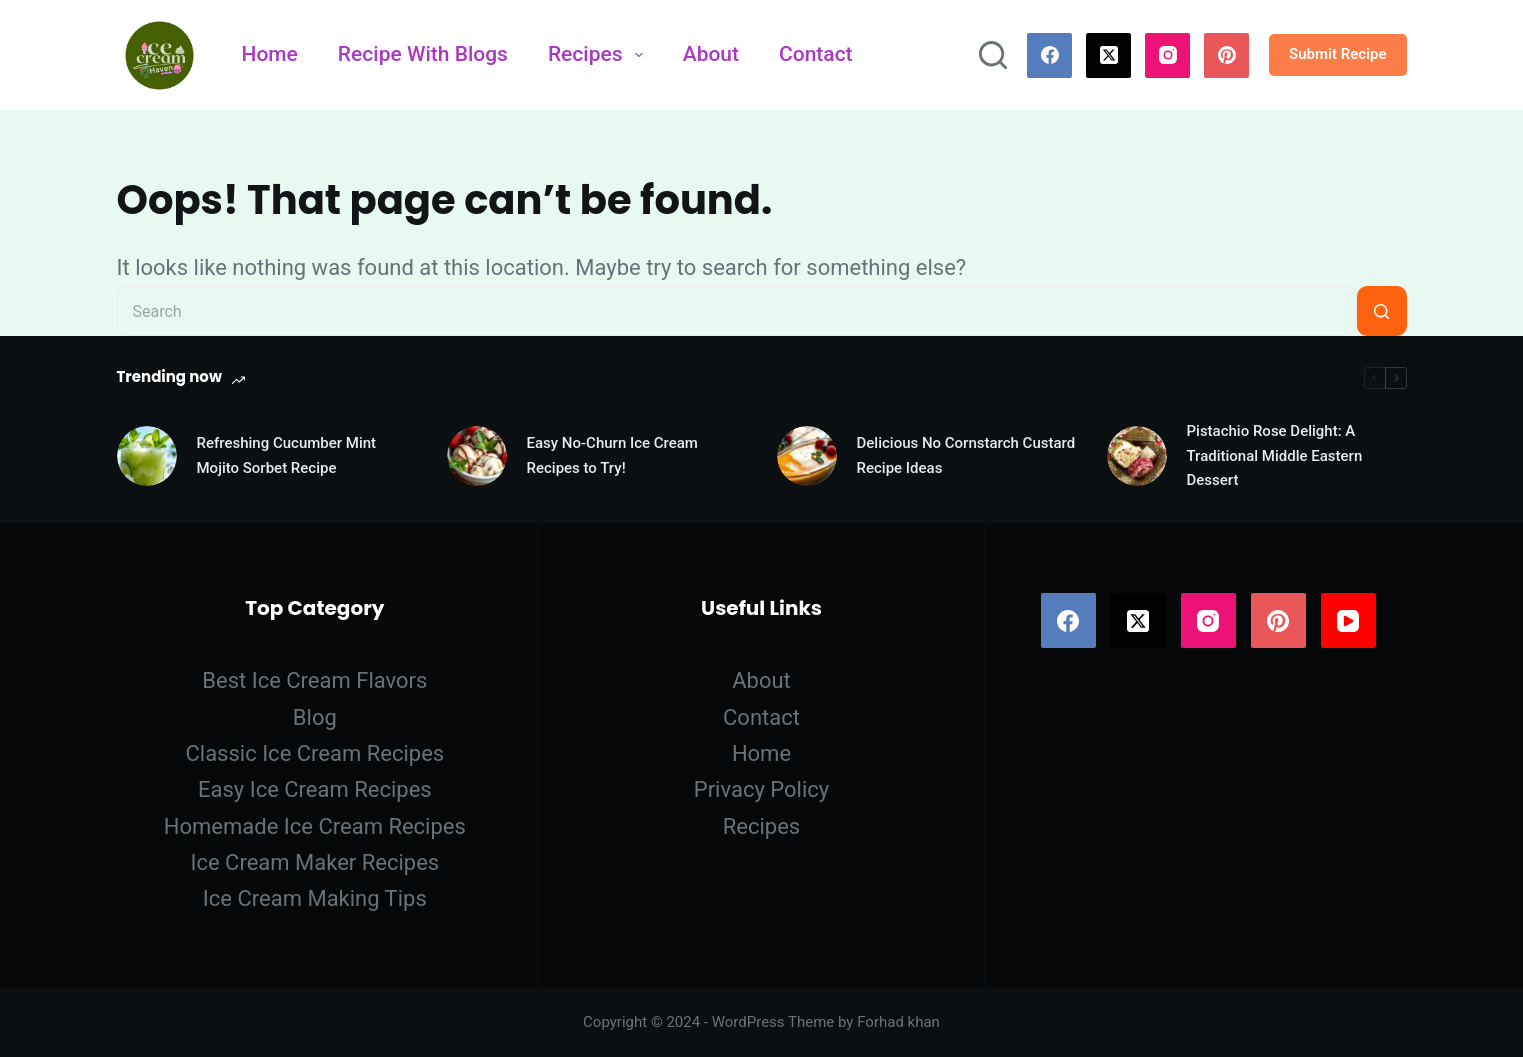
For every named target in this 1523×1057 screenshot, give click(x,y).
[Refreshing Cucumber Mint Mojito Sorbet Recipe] (147, 456)
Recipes (599, 54)
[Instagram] (1167, 55)
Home (270, 54)
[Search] (993, 55)
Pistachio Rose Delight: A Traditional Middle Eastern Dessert (1275, 456)
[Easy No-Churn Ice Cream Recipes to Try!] (477, 456)
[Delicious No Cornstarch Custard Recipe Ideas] (807, 456)
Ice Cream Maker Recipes (314, 862)
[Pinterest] (1226, 55)
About (711, 54)
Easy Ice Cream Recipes (315, 789)
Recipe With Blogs (423, 54)
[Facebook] (1049, 55)
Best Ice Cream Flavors (314, 680)
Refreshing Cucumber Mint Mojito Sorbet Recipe (287, 455)
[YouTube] (1348, 620)
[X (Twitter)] (1108, 55)
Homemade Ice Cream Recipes (315, 826)
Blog (315, 717)
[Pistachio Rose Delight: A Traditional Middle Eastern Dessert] (1137, 456)
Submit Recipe (1338, 54)
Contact (816, 54)
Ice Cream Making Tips (315, 898)
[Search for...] (737, 311)
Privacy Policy (761, 789)
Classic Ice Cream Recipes (314, 753)
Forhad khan (898, 1022)
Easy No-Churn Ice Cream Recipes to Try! (612, 455)
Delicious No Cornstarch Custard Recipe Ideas (966, 455)
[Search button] (1382, 311)
